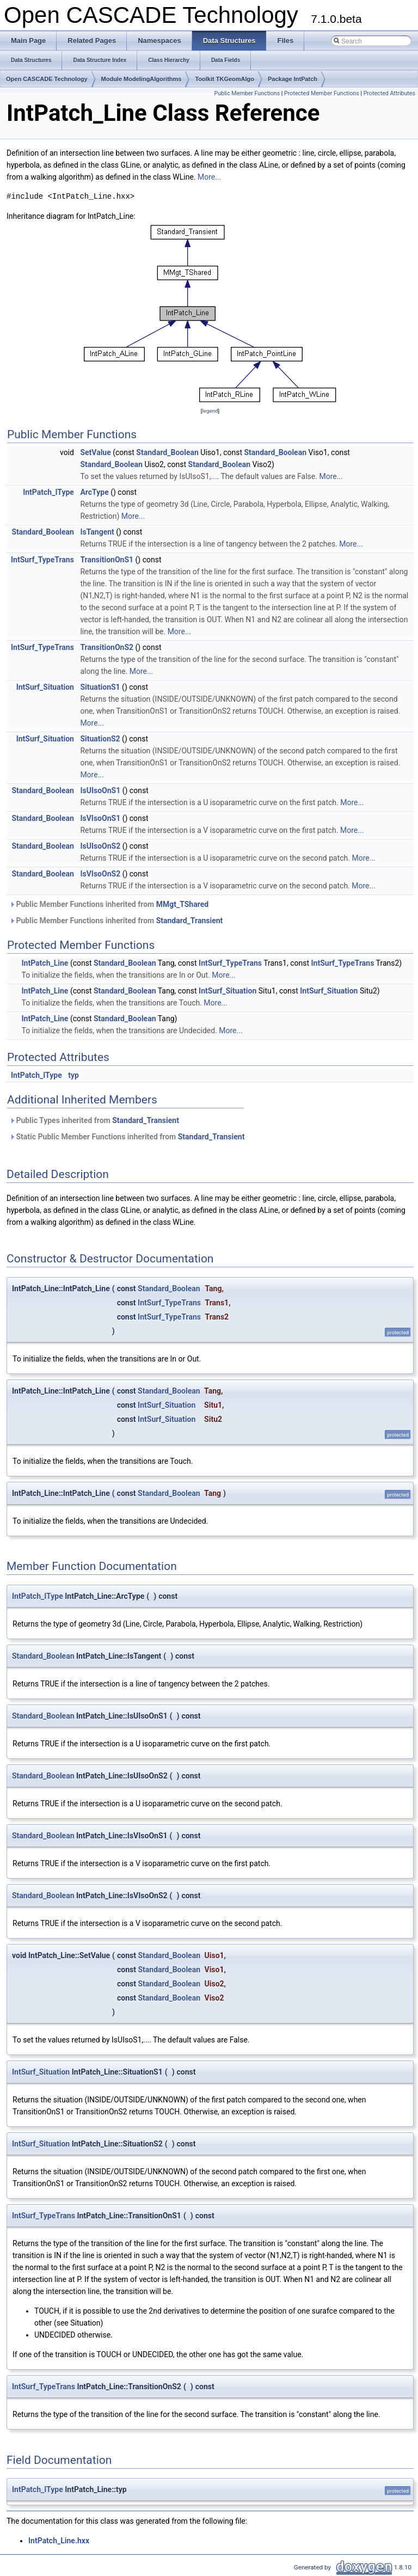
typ (73, 1075)
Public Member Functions (247, 93)
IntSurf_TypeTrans (42, 559)
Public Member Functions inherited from (108, 904)
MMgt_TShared (182, 904)
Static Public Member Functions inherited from (126, 1136)
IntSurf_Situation (45, 687)
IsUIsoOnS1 (100, 790)
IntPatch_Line (44, 963)
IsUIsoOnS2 (100, 846)
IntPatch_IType (48, 492)
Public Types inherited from (94, 1120)
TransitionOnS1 (106, 559)
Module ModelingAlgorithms (141, 79)
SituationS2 (100, 738)
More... (209, 177)
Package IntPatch (292, 79)
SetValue (95, 452)
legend (210, 411)
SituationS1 (100, 687)
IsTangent (97, 532)
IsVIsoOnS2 (100, 873)
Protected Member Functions (321, 93)
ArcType (94, 492)
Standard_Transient (189, 920)
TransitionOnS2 (106, 647)
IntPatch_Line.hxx (58, 2540)
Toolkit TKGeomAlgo (224, 79)
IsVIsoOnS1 (100, 818)
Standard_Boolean (167, 452)
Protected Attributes (389, 93)
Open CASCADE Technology (47, 79)
